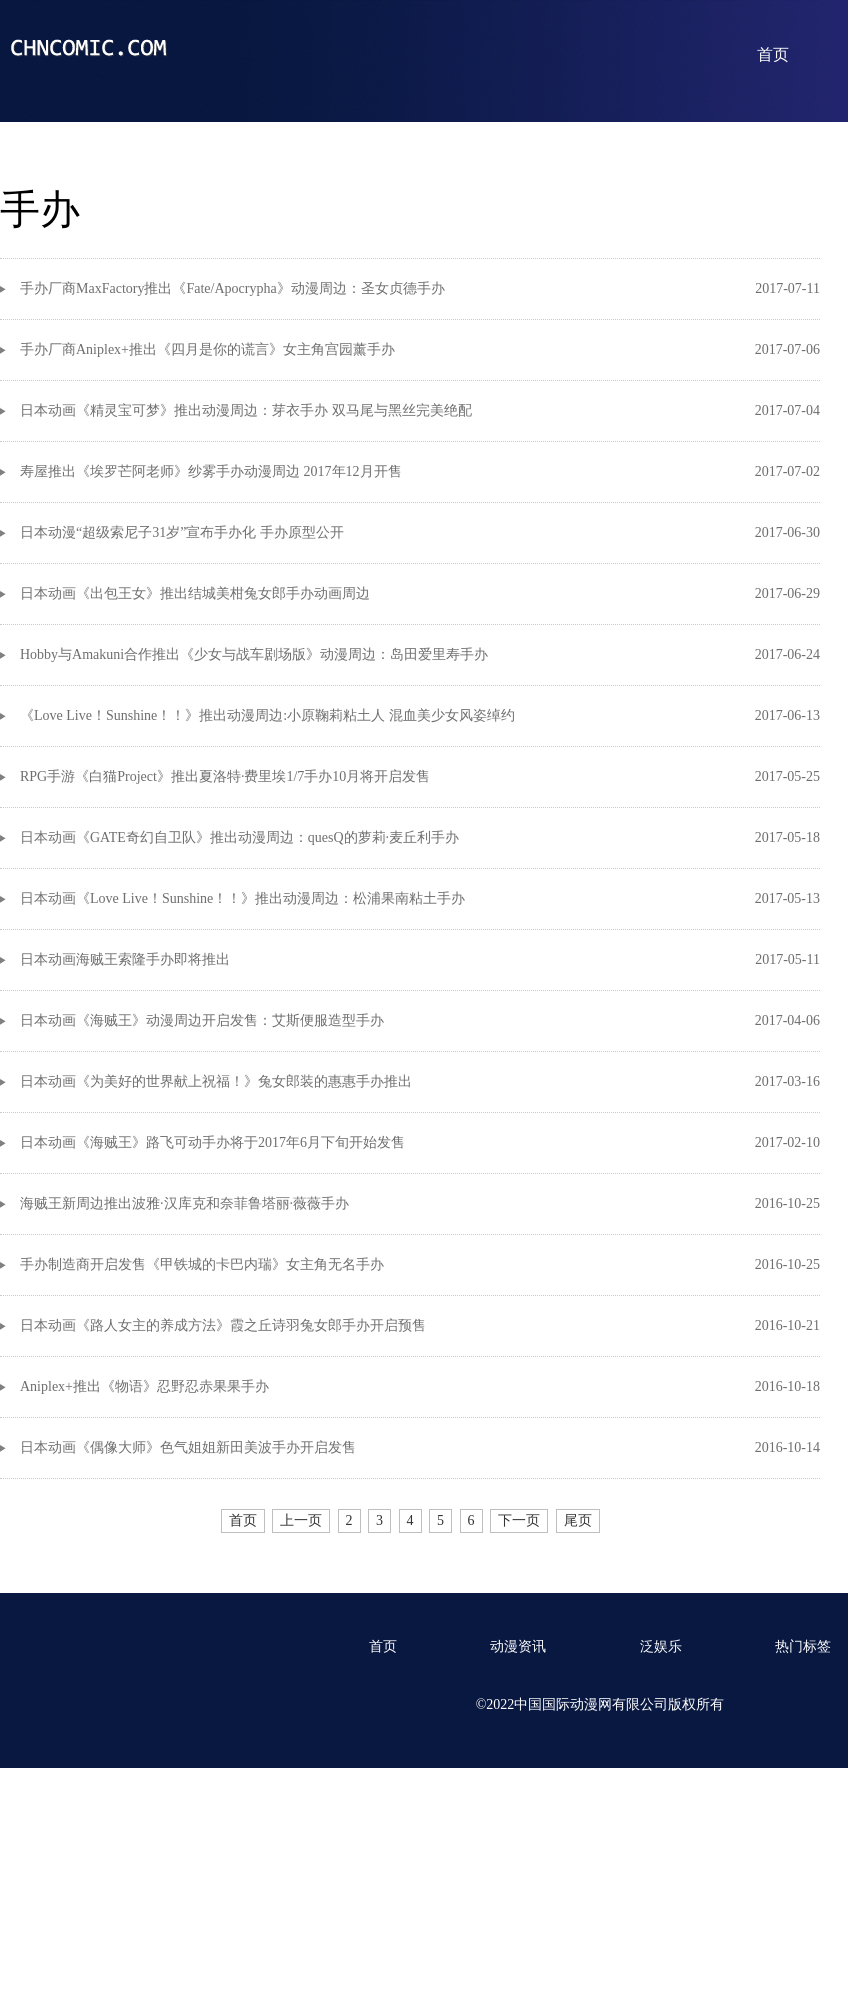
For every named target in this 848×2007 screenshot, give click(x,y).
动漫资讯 (518, 1646)
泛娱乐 (661, 1646)
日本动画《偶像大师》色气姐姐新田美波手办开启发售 (188, 1447)
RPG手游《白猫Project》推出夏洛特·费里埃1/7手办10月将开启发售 (225, 776)
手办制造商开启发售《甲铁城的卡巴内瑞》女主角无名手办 (202, 1264)
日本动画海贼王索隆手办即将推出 (125, 959)
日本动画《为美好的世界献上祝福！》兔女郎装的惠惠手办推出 (216, 1081)
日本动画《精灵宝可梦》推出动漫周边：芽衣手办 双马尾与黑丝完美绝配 (246, 410)
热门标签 (803, 1646)
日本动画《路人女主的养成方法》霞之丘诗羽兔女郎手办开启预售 (223, 1325)
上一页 (301, 1520)
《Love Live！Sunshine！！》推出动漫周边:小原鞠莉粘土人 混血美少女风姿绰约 (267, 715)
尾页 (578, 1520)
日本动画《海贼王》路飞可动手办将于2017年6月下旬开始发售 (212, 1142)
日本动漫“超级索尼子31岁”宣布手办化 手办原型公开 (182, 532)
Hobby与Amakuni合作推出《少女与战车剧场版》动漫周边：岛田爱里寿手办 (254, 654)
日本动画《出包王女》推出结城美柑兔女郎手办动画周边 (195, 593)
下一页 (519, 1520)
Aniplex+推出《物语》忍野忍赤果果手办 (144, 1386)
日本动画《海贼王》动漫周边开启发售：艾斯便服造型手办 (202, 1020)
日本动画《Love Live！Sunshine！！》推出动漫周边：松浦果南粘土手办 (242, 898)
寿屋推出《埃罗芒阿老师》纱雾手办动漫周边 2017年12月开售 (211, 471)
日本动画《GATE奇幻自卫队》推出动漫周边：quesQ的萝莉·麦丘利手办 (239, 837)
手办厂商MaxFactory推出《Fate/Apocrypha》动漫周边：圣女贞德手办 (232, 288)
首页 (773, 54)
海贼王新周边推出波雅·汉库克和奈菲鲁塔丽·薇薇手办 (184, 1203)
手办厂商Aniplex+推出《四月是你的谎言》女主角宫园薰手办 (207, 349)
